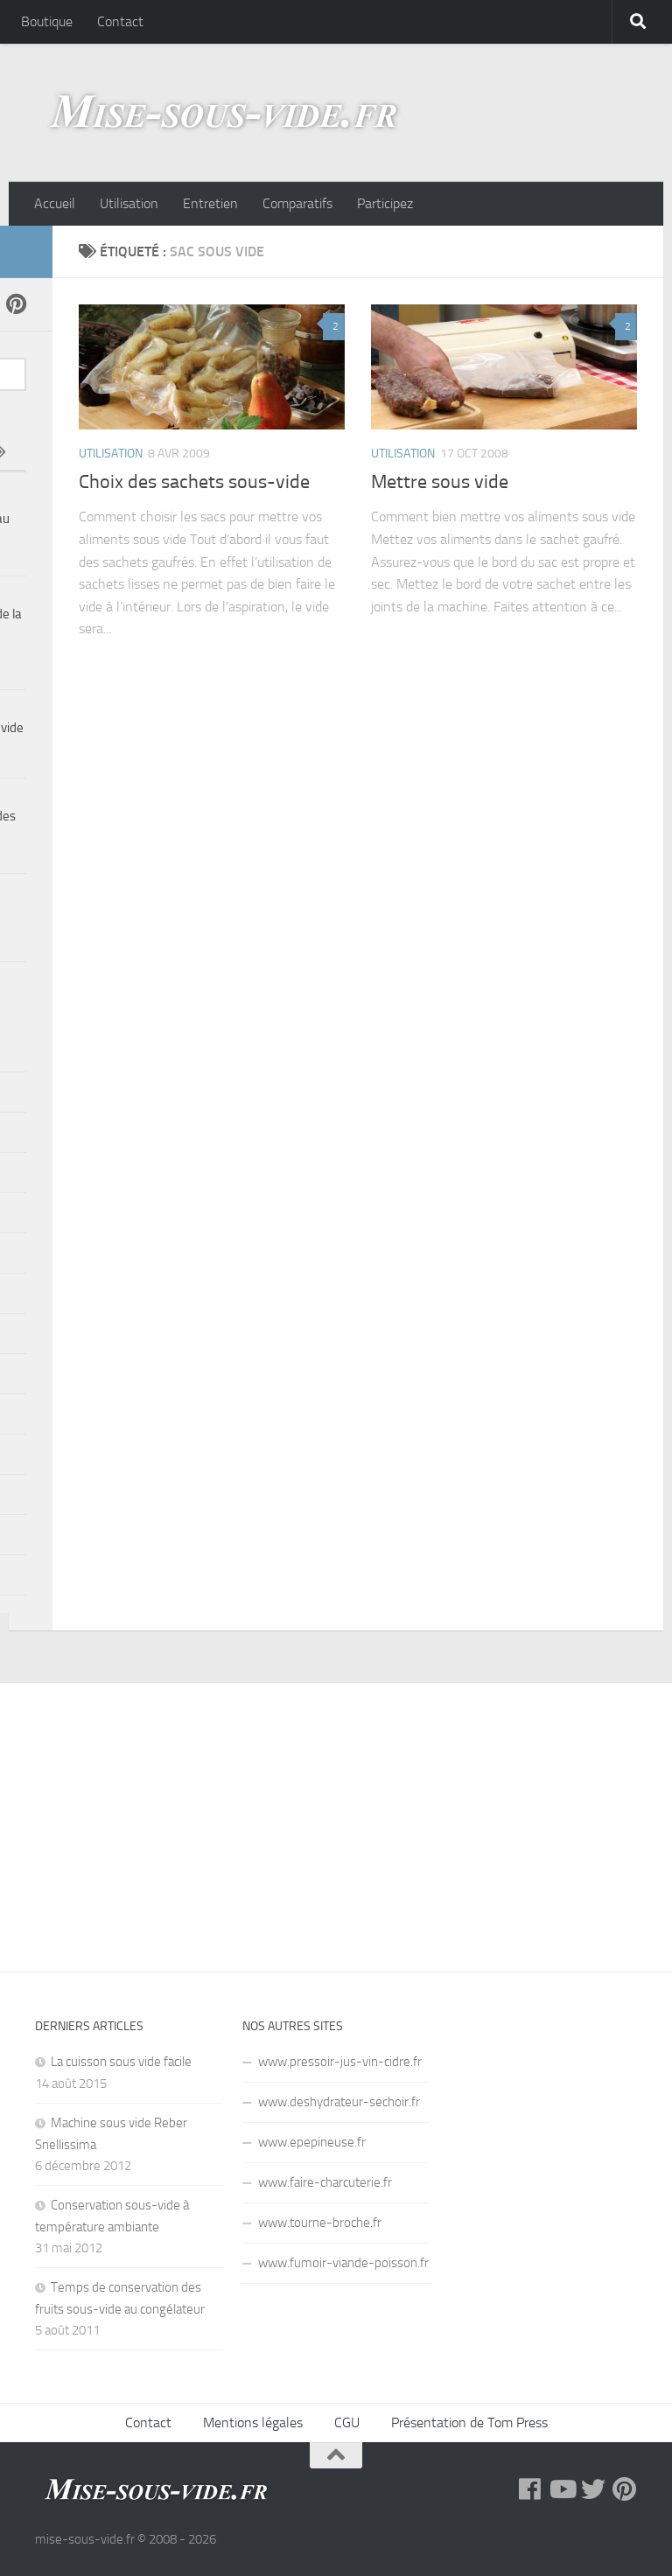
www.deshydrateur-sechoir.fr (339, 2102)
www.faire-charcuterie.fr (325, 2182)
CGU (347, 2422)
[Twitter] (593, 2489)
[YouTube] (562, 2489)
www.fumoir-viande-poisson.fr (343, 2263)
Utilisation (129, 203)
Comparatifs (297, 203)
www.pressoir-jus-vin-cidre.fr (340, 2062)
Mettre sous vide (439, 482)
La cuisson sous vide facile (121, 2062)
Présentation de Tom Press (469, 2422)
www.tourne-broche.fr (320, 2222)
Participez (385, 203)
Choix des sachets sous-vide (194, 482)
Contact (120, 21)
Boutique (47, 21)
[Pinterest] (15, 303)
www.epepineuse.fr (312, 2142)
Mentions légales (253, 2422)
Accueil (54, 203)
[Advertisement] (336, 1814)
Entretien (210, 203)
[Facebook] (530, 2489)
